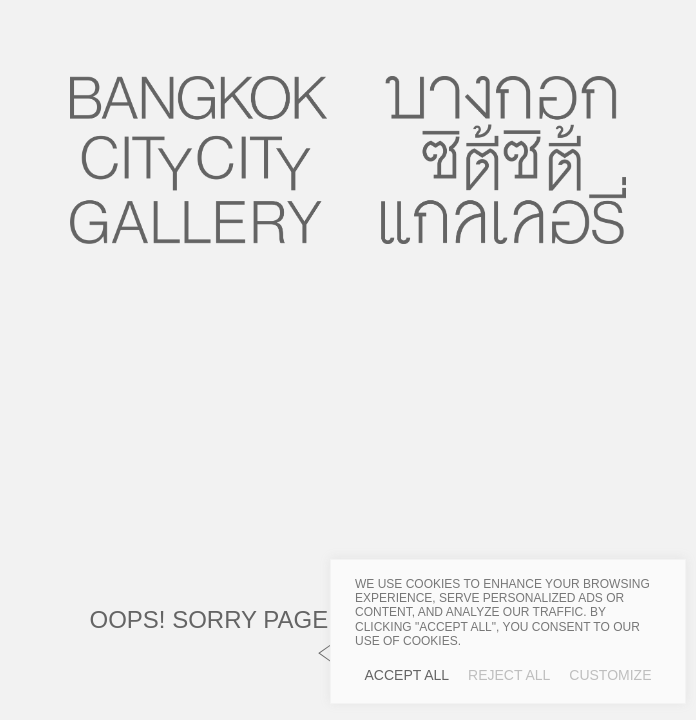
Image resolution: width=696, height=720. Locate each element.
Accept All (407, 675)
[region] (508, 631)
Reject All (509, 675)
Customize (610, 675)
